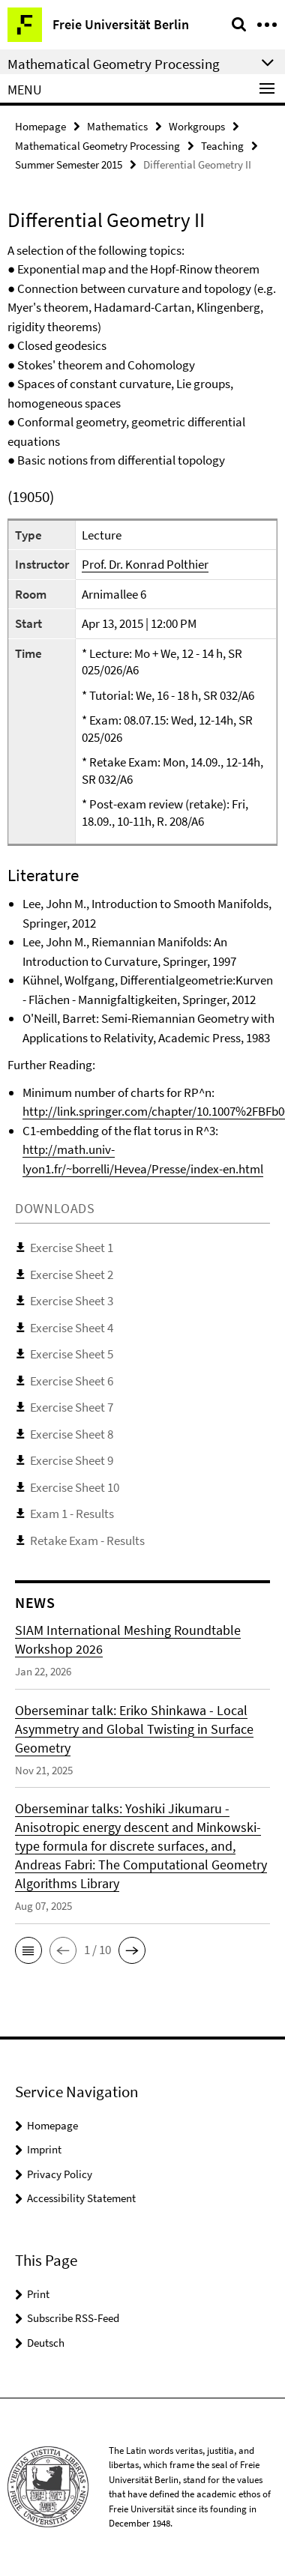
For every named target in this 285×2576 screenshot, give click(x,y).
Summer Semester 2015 (68, 164)
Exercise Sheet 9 (71, 1460)
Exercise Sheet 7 (71, 1407)
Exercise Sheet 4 (71, 1327)
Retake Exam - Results (87, 1540)
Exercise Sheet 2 (71, 1274)
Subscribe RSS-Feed (73, 2318)
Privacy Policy (59, 2174)
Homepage (40, 126)
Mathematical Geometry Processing (97, 146)
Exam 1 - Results (72, 1513)
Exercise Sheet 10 (74, 1487)
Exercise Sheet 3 (71, 1300)
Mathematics (117, 126)
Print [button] (38, 2294)
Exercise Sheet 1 (71, 1247)
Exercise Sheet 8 (71, 1434)
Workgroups (197, 126)
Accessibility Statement (81, 2198)
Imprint (44, 2149)
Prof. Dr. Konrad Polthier (145, 564)
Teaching (222, 146)
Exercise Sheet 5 (71, 1354)
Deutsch (45, 2342)
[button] (28, 1950)
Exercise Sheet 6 (71, 1381)
